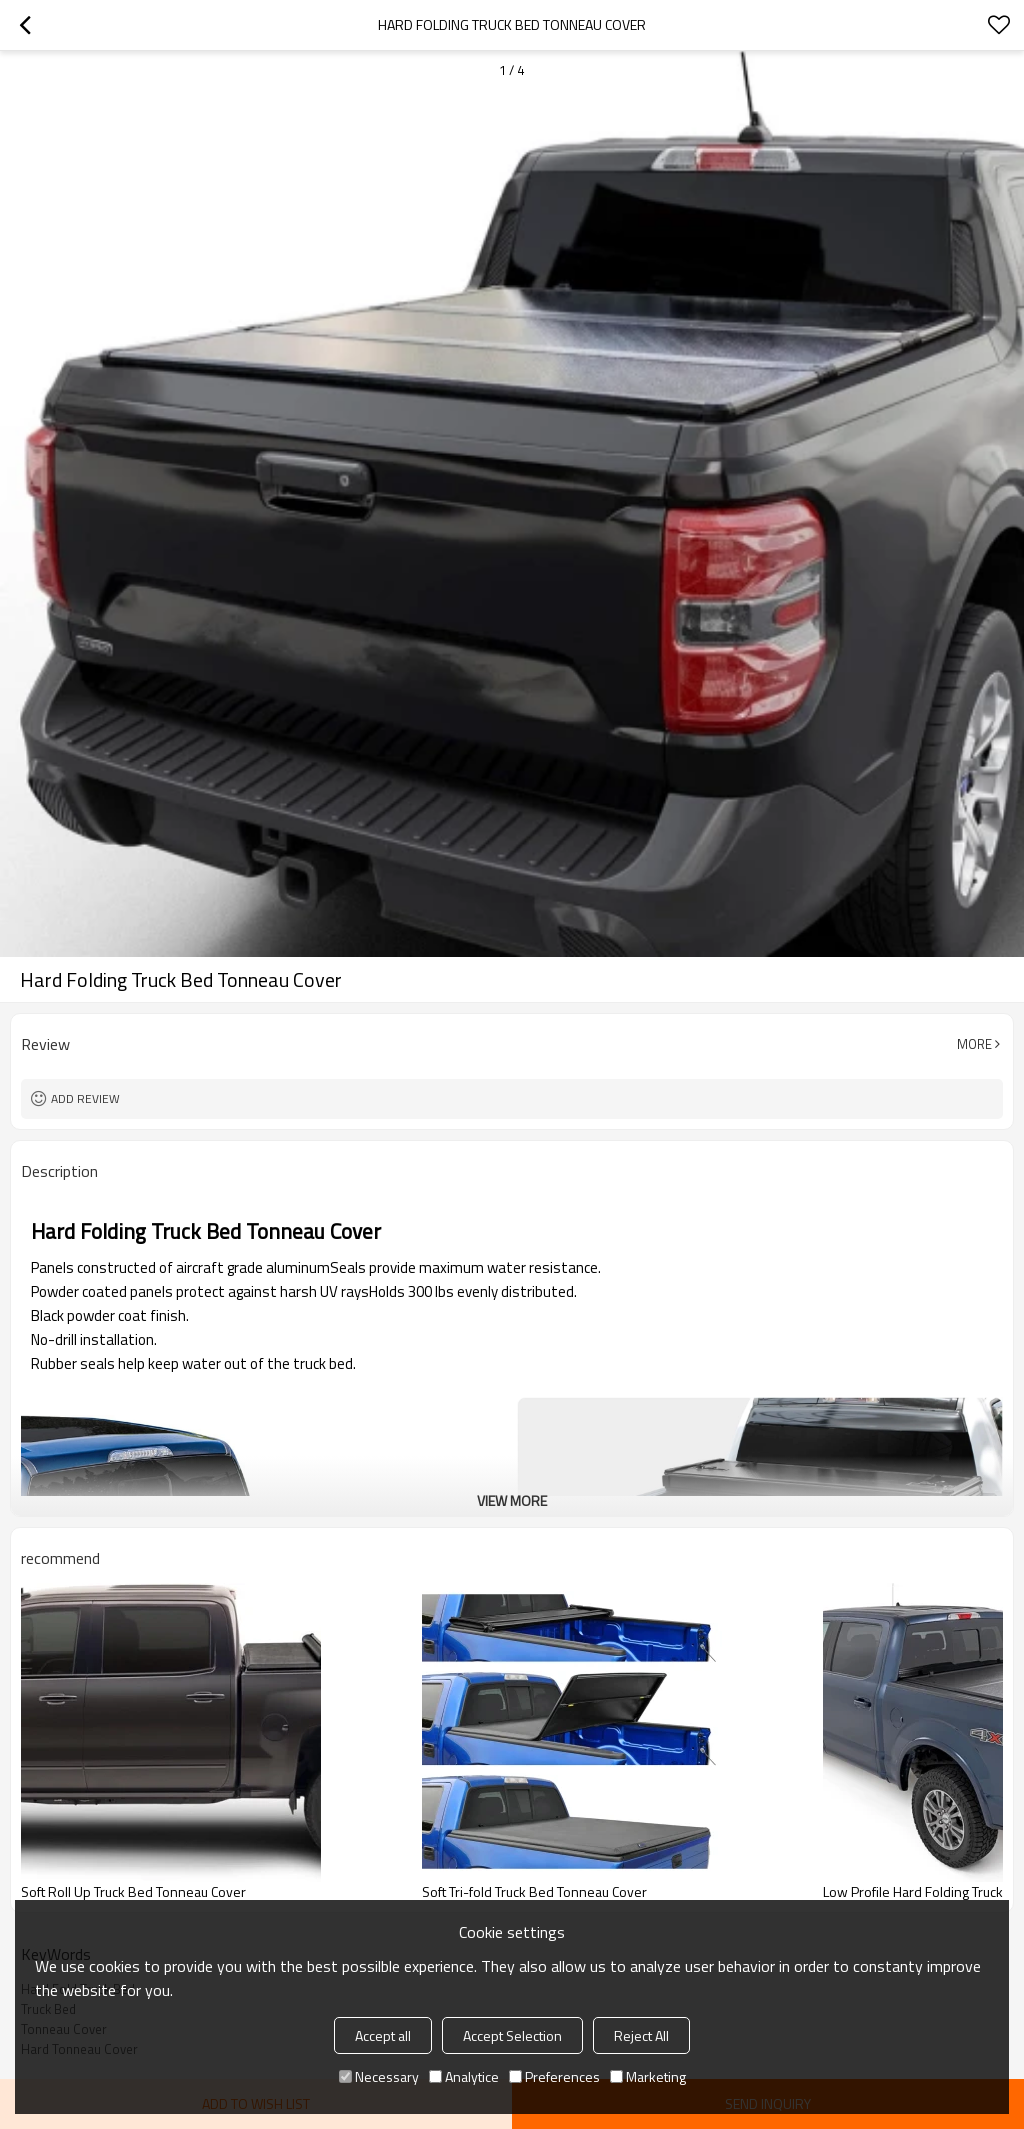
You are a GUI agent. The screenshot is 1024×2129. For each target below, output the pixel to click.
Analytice (464, 2076)
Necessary (379, 2076)
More (974, 1044)
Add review (85, 1098)
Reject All (641, 2035)
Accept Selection (512, 2035)
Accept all (383, 2035)
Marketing (648, 2076)
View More (512, 1500)
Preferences (554, 2076)
